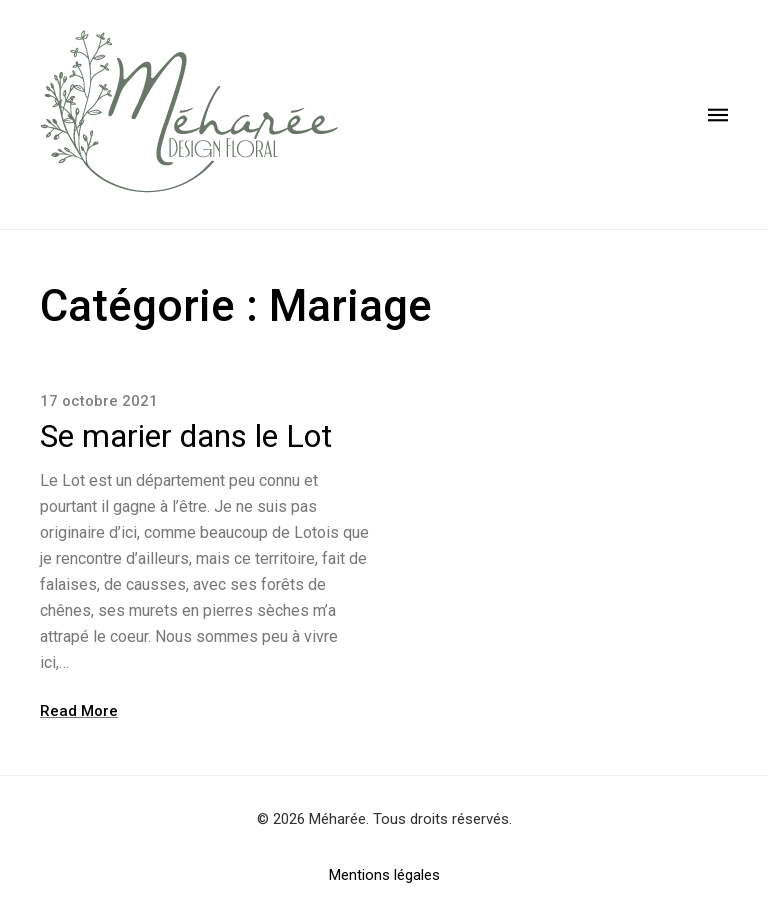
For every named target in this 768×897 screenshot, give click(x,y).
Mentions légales (384, 875)
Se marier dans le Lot (186, 436)
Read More (79, 711)
